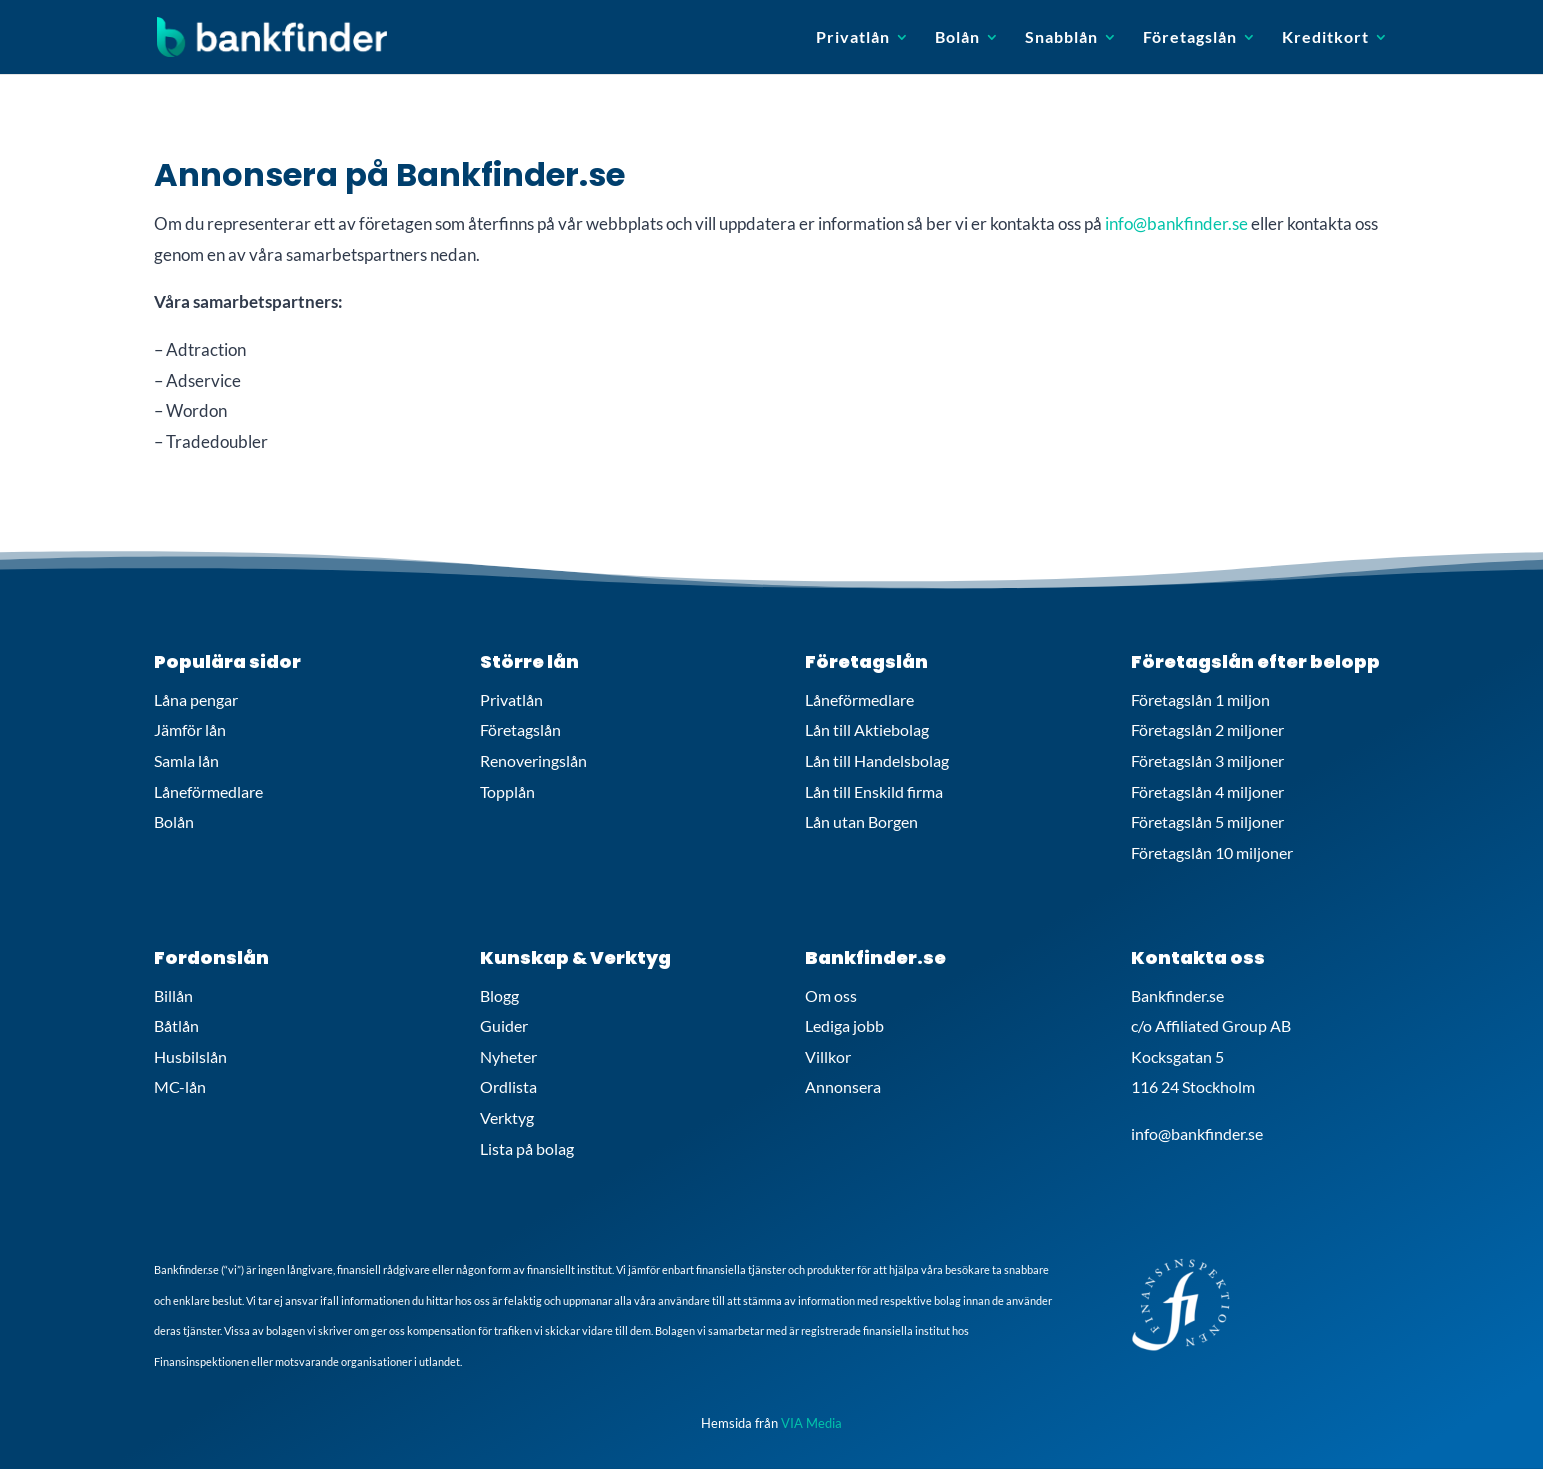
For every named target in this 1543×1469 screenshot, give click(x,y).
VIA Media (811, 1423)
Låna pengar (196, 699)
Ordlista (508, 1086)
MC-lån (180, 1086)
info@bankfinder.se (1176, 223)
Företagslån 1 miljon (1200, 699)
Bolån (957, 38)
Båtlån (176, 1025)
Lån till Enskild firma (874, 791)
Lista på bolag (527, 1148)
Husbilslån (190, 1056)
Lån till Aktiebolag (867, 729)
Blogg (499, 995)
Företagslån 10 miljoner (1212, 852)
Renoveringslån (533, 760)
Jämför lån (190, 729)
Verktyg (507, 1117)
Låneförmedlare (208, 791)
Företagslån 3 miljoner (1207, 760)
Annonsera (843, 1086)
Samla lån (186, 760)
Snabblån (1061, 38)
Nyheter (508, 1056)
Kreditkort (1325, 38)
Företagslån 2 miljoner (1207, 729)
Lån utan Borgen (861, 821)
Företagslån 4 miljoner (1207, 791)
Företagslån (1190, 38)
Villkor (828, 1056)
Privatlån (853, 38)
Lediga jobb (844, 1025)
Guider (504, 1025)
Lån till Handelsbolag (877, 760)
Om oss (831, 995)
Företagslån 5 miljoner (1207, 821)
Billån (173, 995)
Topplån (507, 791)
